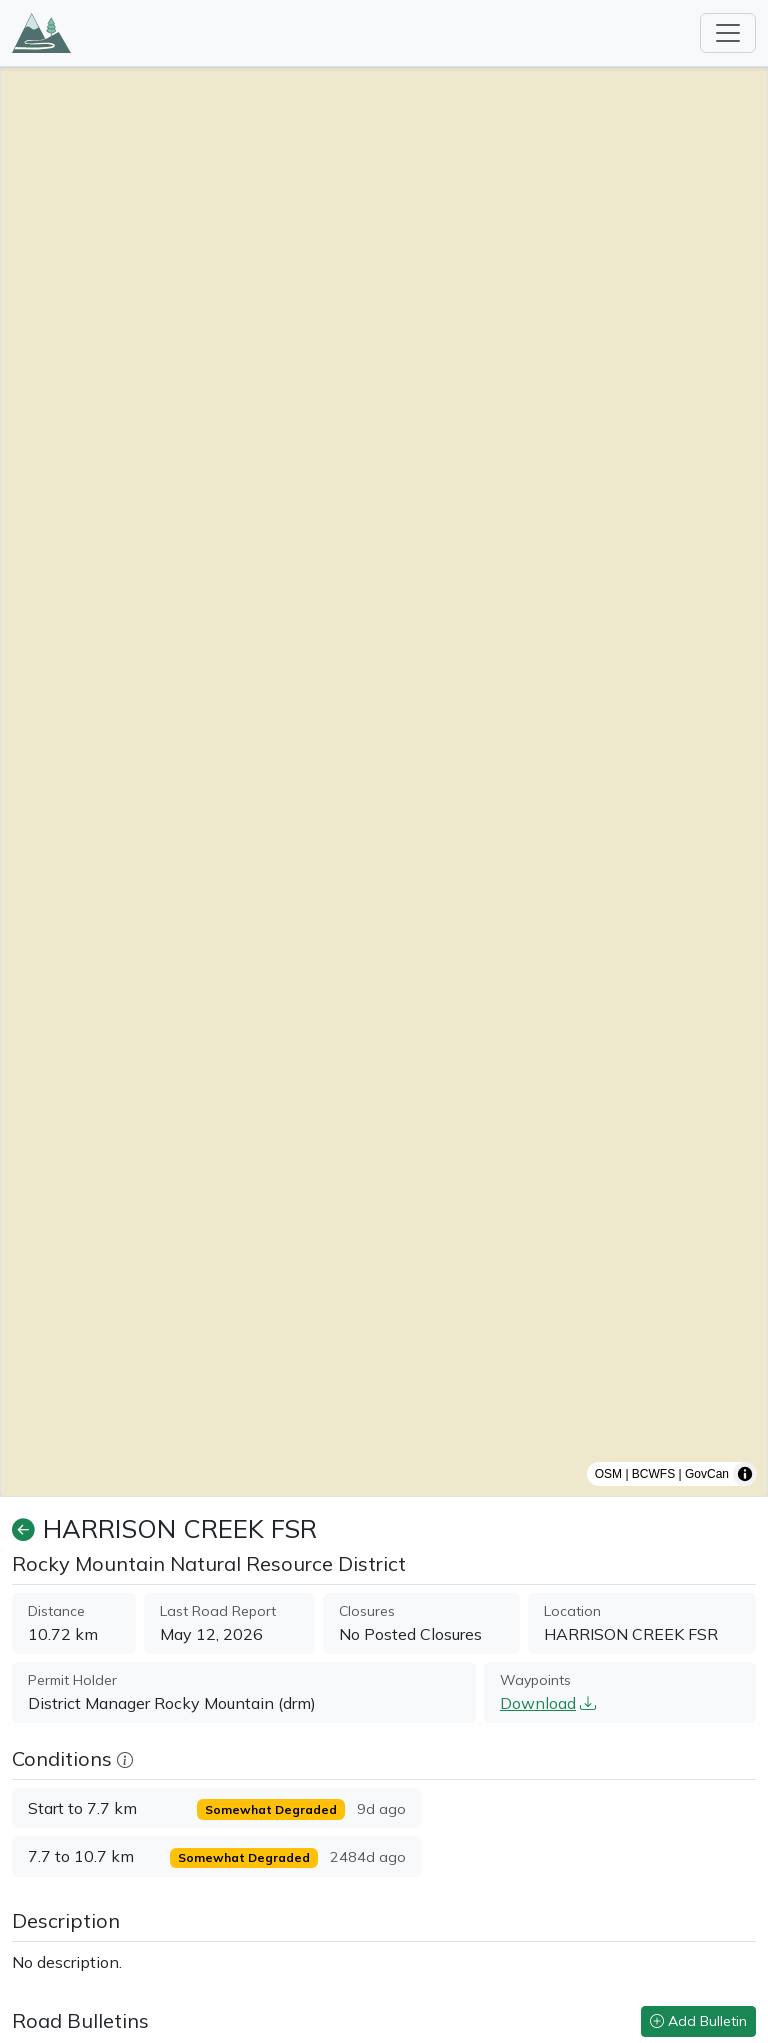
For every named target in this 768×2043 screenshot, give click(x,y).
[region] (384, 782)
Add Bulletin (698, 2021)
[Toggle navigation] (728, 33)
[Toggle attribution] (745, 1474)
